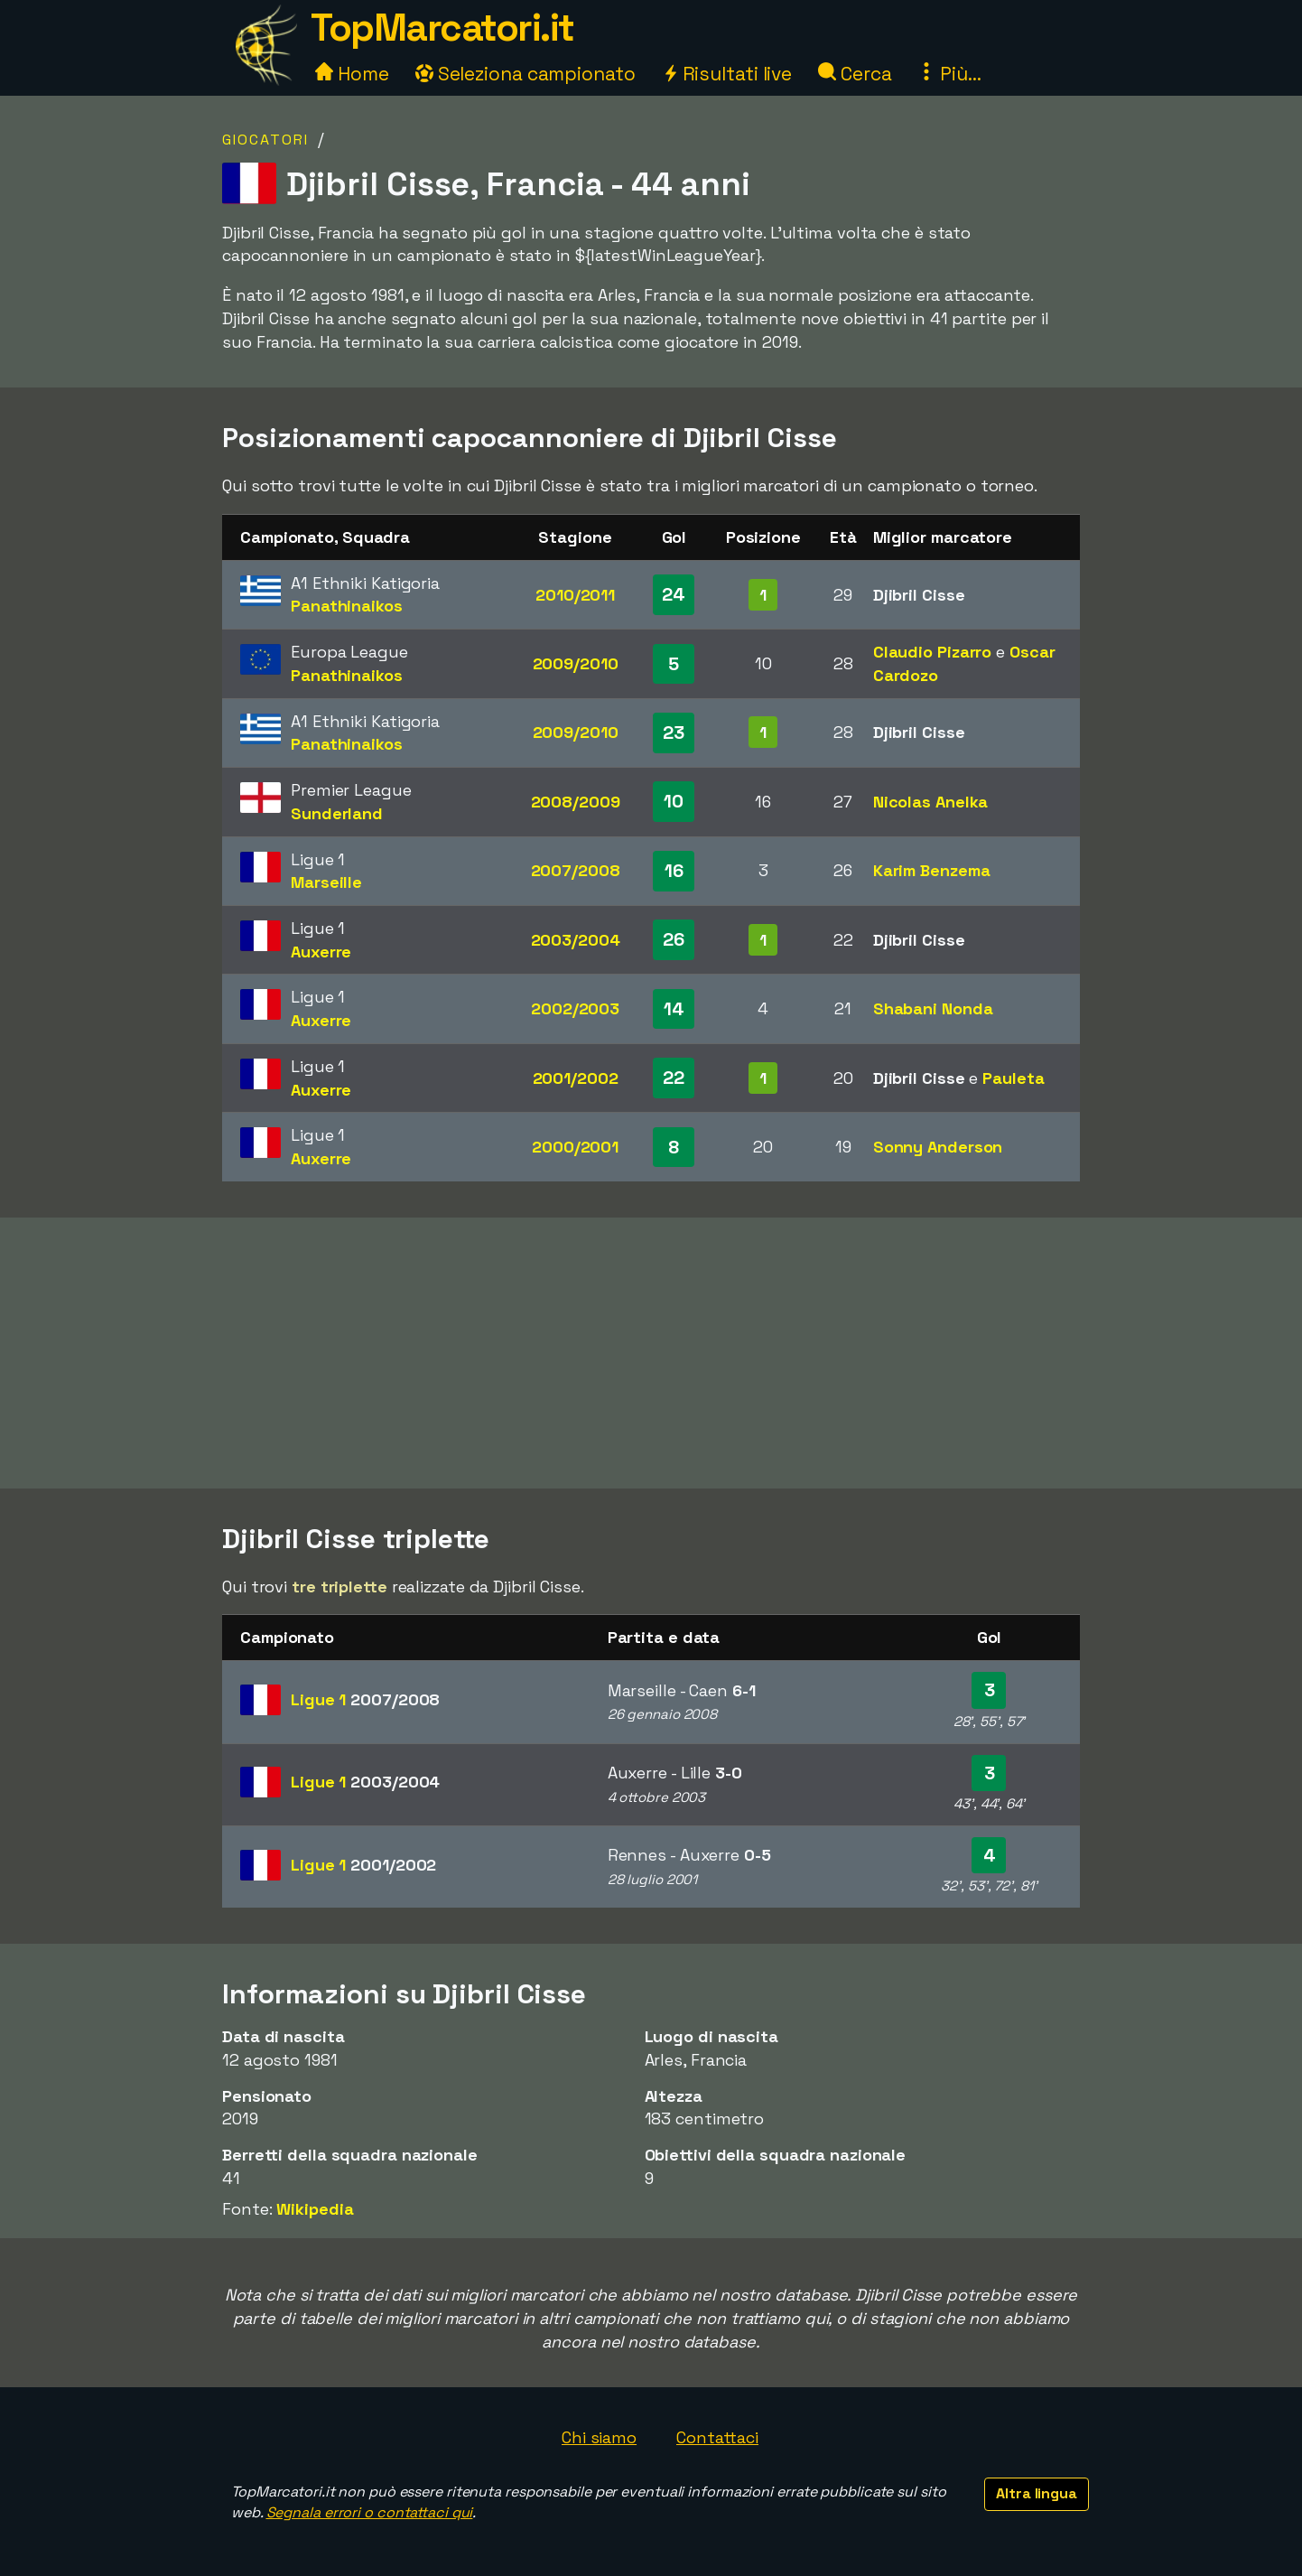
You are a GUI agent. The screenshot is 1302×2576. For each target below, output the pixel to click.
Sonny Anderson (938, 1146)
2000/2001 (575, 1146)
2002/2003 (575, 1008)
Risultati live (727, 73)
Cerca (854, 73)
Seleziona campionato (525, 73)
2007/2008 (575, 870)
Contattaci (717, 2437)
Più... (949, 73)
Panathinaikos (347, 605)
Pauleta (1013, 1078)
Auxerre (321, 951)
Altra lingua (1036, 2493)
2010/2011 (575, 594)
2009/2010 (575, 663)
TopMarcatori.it (442, 27)
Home (352, 73)
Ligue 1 (365, 1699)
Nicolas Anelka (931, 801)
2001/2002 (575, 1078)
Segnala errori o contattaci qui (369, 2512)
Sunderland (337, 813)
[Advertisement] (651, 1353)
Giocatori (265, 139)
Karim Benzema (931, 870)
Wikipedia (314, 2208)
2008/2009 (575, 801)
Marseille (326, 882)
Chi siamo (599, 2437)
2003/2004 (575, 939)
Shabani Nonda (933, 1008)
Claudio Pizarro (932, 651)
